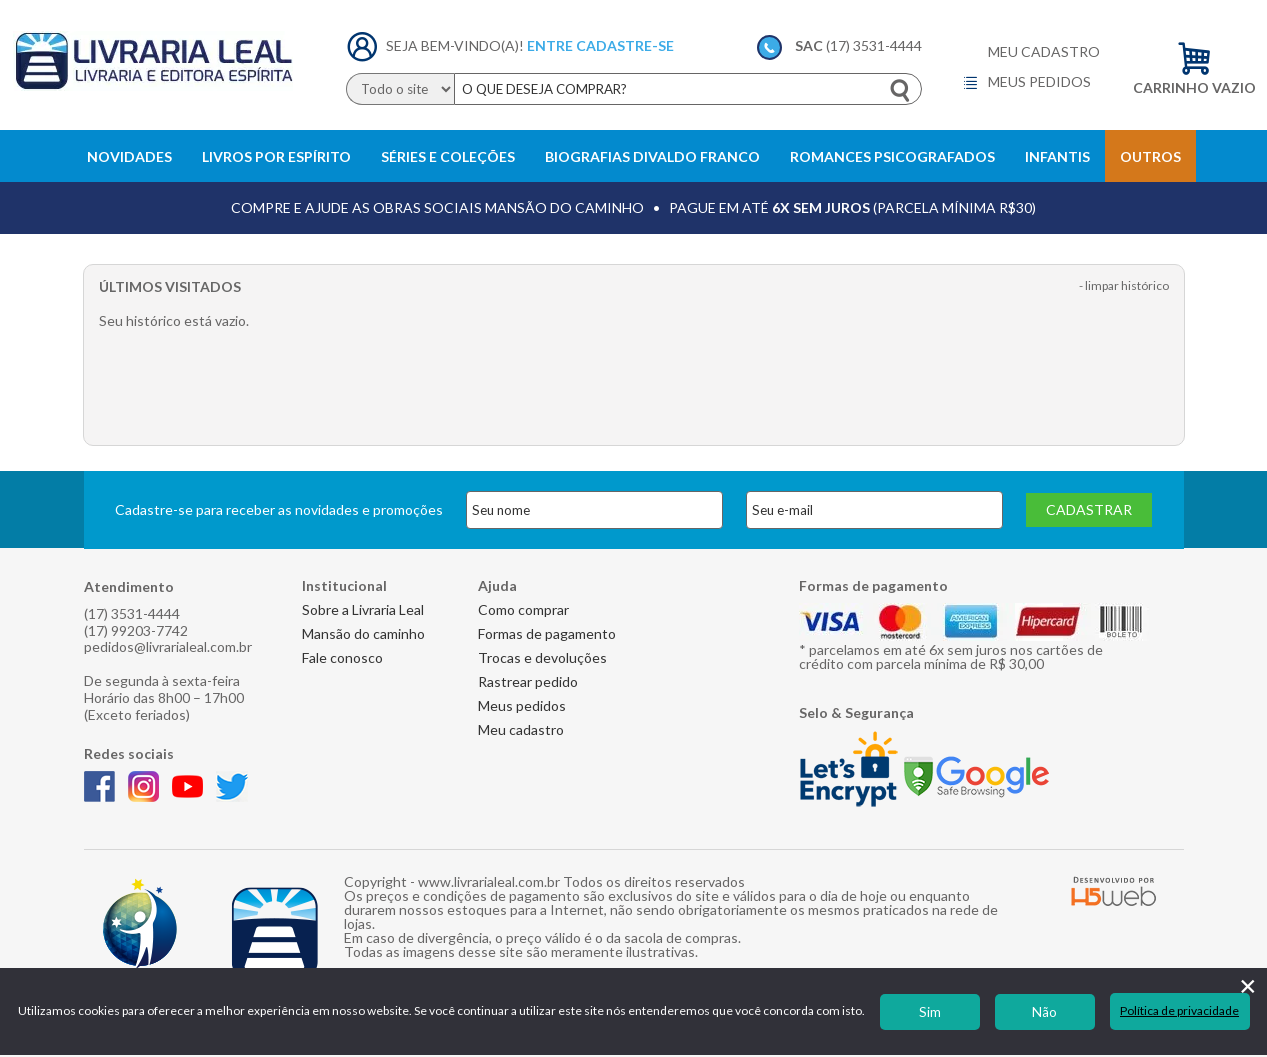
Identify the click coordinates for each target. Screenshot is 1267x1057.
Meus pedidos (1026, 83)
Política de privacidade (1179, 1010)
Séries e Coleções (448, 156)
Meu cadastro (1044, 52)
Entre (550, 45)
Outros (1150, 156)
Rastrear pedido (528, 681)
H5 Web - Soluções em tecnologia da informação (1114, 891)
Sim (930, 1012)
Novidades (129, 156)
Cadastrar (1089, 509)
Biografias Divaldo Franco (652, 156)
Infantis (1057, 156)
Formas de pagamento (547, 633)
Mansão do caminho (363, 633)
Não (1044, 1012)
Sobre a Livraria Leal (363, 609)
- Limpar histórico (1124, 286)
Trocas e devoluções (542, 657)
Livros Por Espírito (276, 156)
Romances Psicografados (892, 156)
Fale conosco (342, 657)
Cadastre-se (625, 45)
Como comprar (523, 609)
